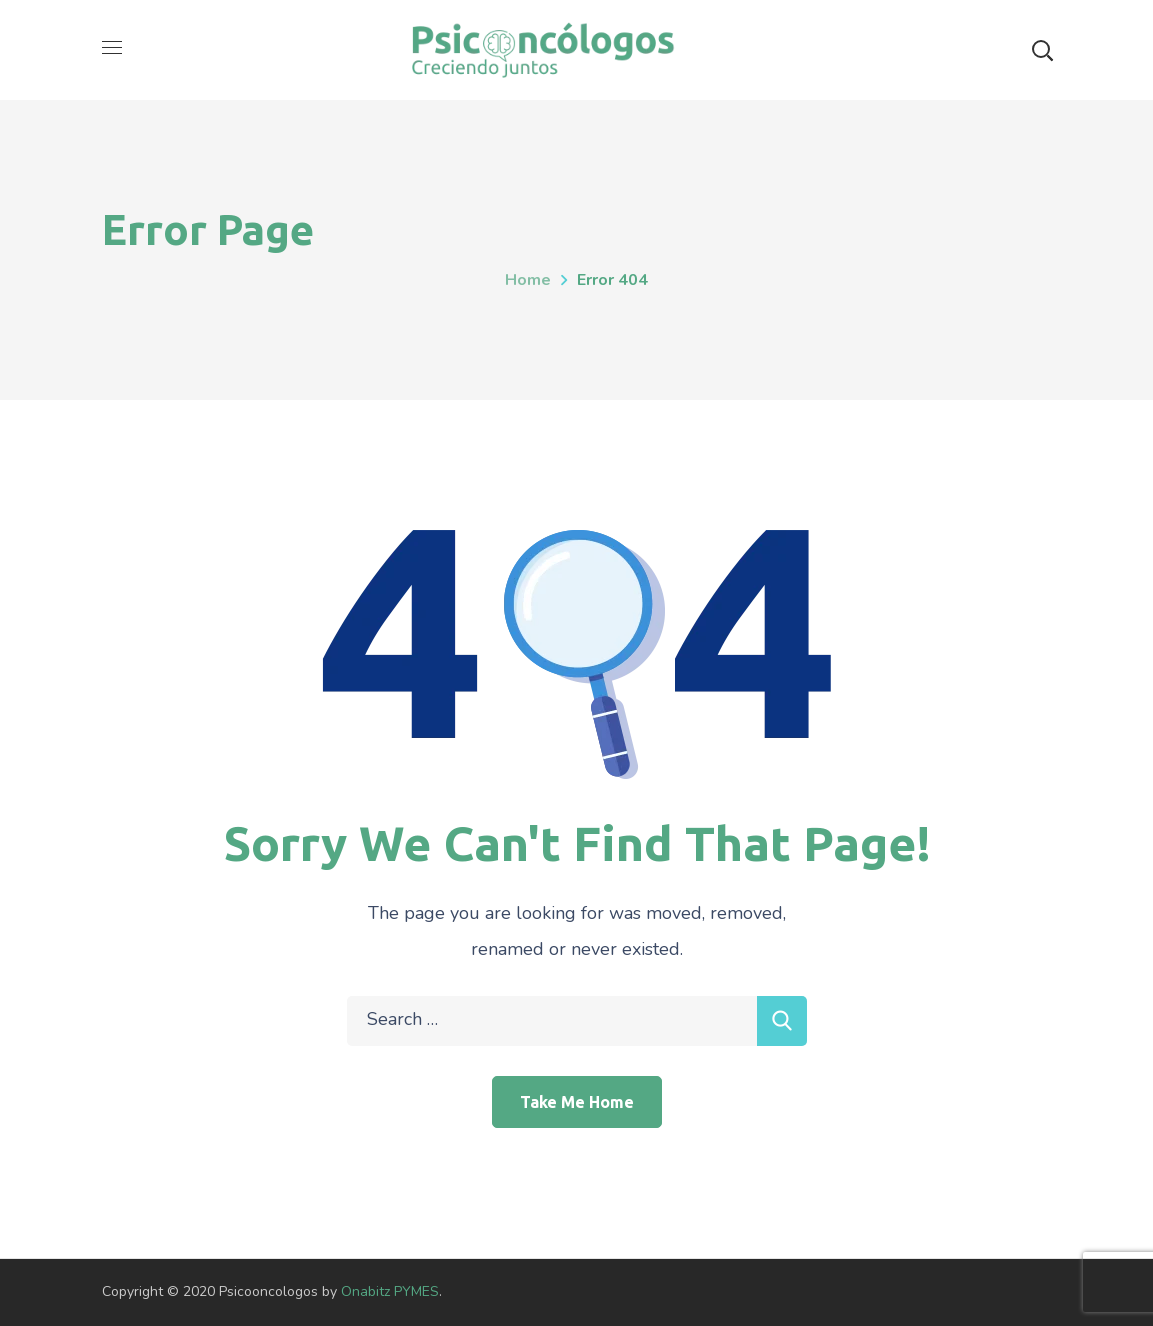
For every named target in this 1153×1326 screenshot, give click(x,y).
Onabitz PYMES (390, 1291)
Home (528, 280)
